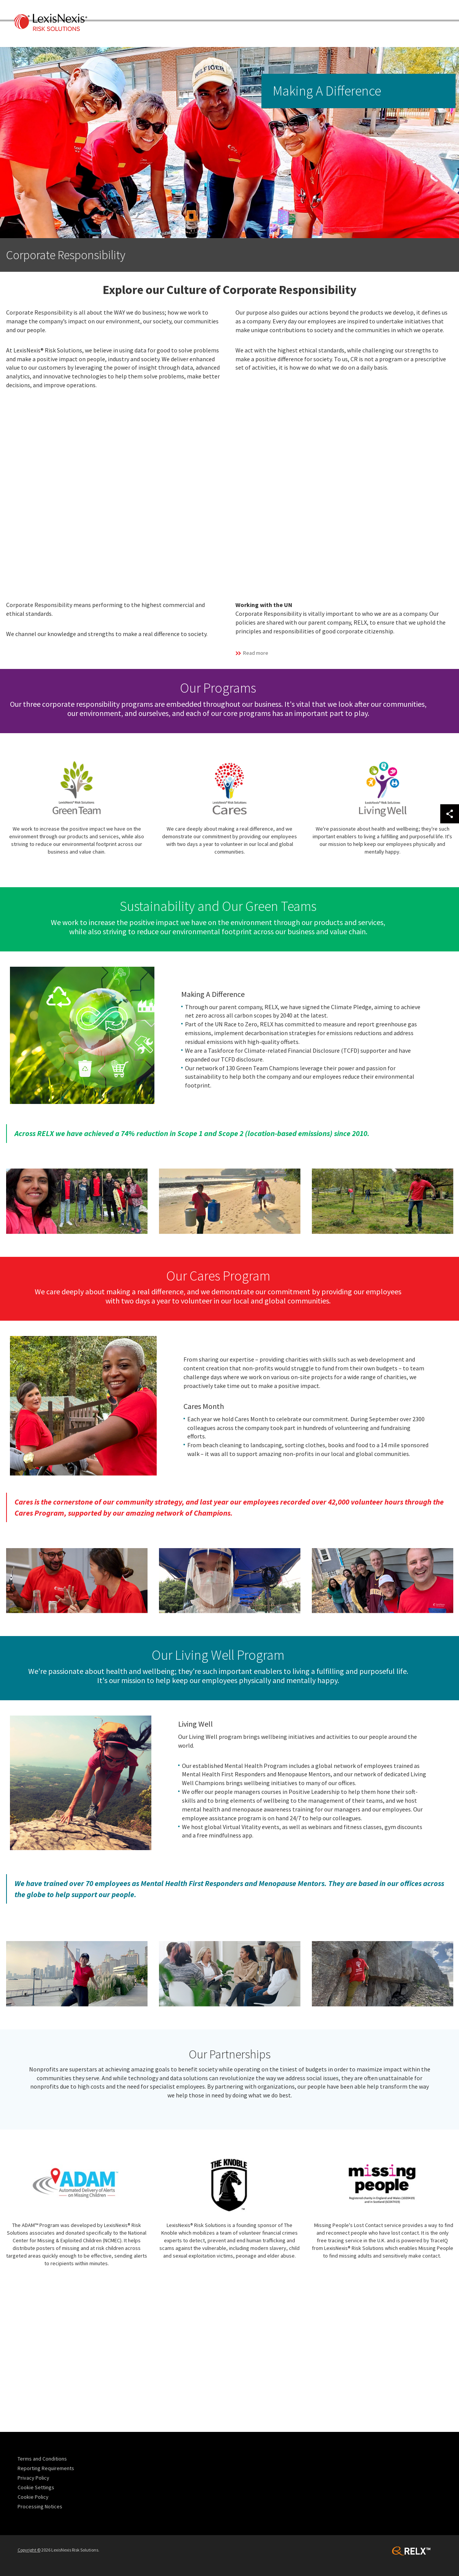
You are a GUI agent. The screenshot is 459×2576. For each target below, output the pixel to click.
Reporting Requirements (46, 2468)
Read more (255, 652)
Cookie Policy (33, 2496)
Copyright (29, 2550)
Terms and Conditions (42, 2458)
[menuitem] (51, 2458)
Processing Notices (40, 2506)
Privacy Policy (33, 2477)
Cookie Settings (36, 2487)
